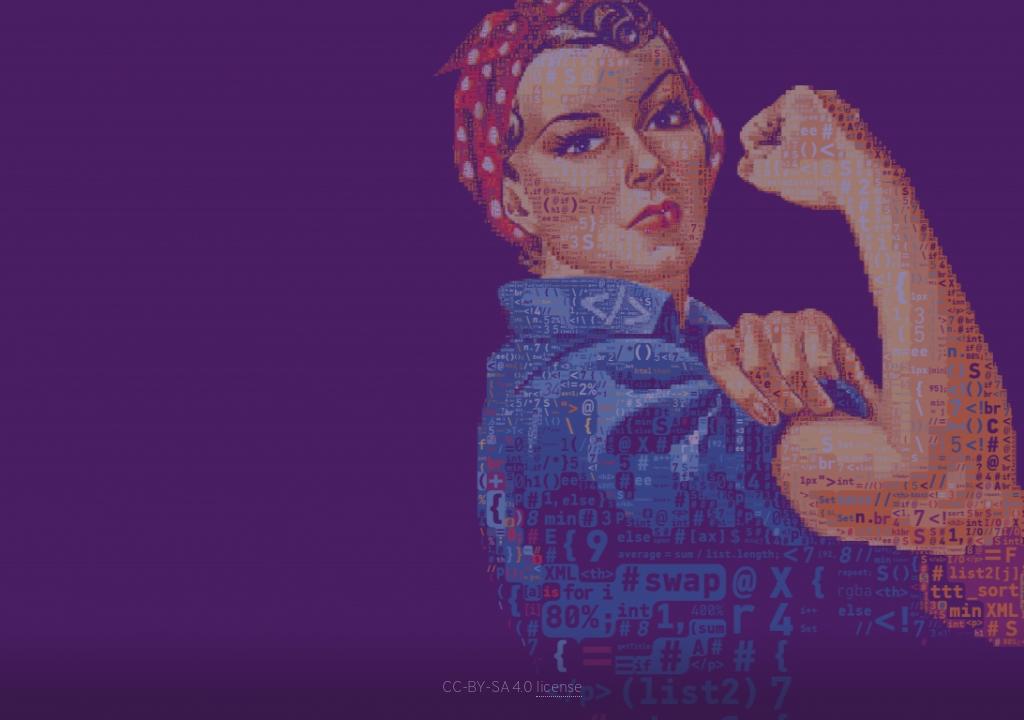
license (558, 688)
